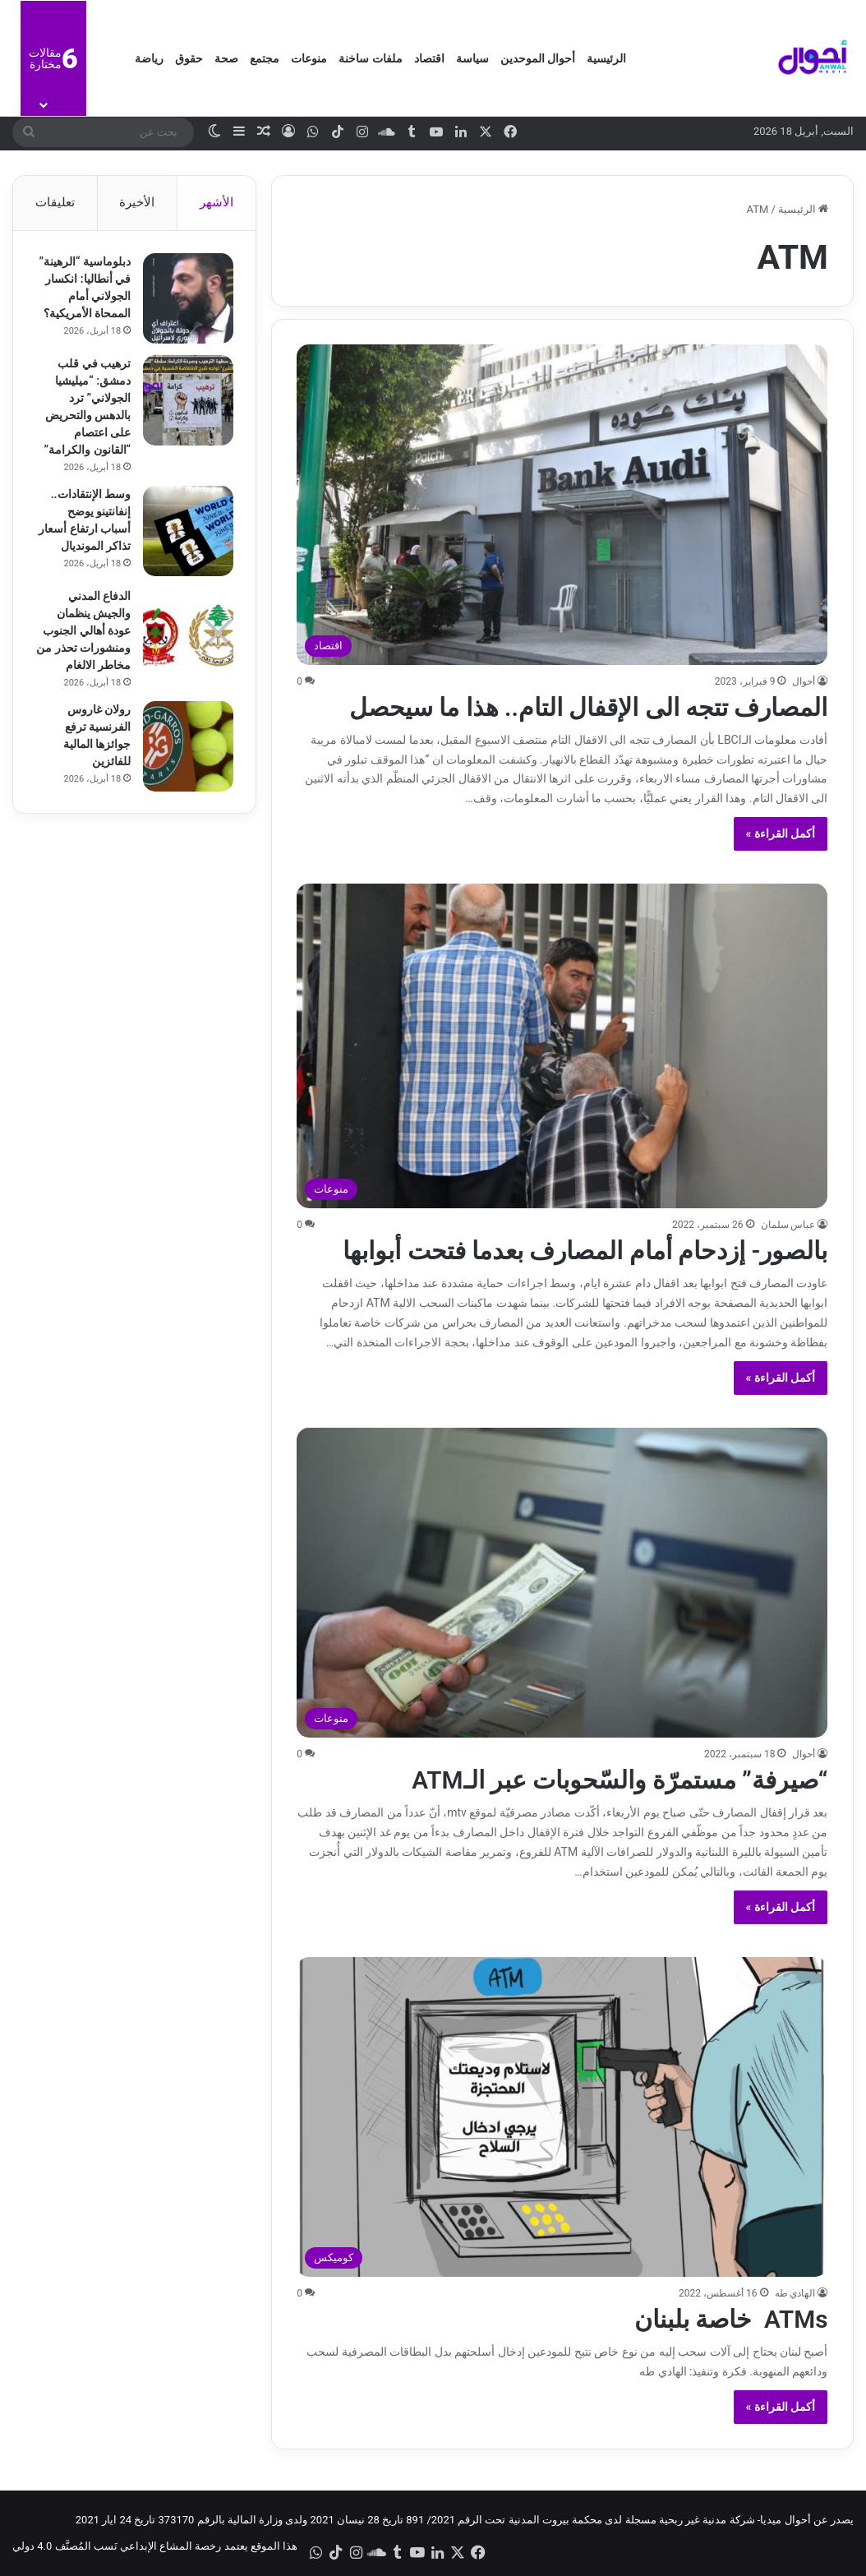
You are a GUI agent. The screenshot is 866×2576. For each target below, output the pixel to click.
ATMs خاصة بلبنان (730, 2319)
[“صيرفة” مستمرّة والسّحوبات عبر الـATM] (562, 1583)
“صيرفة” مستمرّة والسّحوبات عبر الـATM (619, 1780)
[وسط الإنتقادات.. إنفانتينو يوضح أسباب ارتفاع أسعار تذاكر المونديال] (185, 545)
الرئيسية (606, 58)
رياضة (149, 58)
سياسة (472, 58)
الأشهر (216, 202)
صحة (226, 58)
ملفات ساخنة (370, 58)
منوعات (309, 58)
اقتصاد (429, 58)
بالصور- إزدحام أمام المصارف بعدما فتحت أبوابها (585, 1250)
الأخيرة (136, 202)
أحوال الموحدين (537, 58)
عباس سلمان (788, 1224)
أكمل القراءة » (781, 833)
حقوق (189, 58)
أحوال (803, 681)
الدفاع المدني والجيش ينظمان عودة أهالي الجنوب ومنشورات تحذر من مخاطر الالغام (84, 656)
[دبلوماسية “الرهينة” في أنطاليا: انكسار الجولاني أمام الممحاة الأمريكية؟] (185, 301)
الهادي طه (795, 2293)
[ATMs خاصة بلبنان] (562, 2117)
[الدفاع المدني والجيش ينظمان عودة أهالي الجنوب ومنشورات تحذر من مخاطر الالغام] (185, 658)
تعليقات (55, 202)
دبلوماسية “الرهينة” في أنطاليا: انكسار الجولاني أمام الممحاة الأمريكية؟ (83, 298)
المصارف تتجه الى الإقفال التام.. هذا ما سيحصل (587, 707)
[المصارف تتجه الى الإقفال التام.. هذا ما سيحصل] (562, 504)
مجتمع (264, 58)
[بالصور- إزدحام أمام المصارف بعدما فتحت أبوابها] (562, 1046)
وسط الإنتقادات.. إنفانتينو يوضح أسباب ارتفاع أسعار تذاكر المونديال (87, 542)
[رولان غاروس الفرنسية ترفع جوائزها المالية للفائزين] (185, 772)
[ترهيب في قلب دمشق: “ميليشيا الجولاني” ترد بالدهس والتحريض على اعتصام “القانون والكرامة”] (185, 414)
